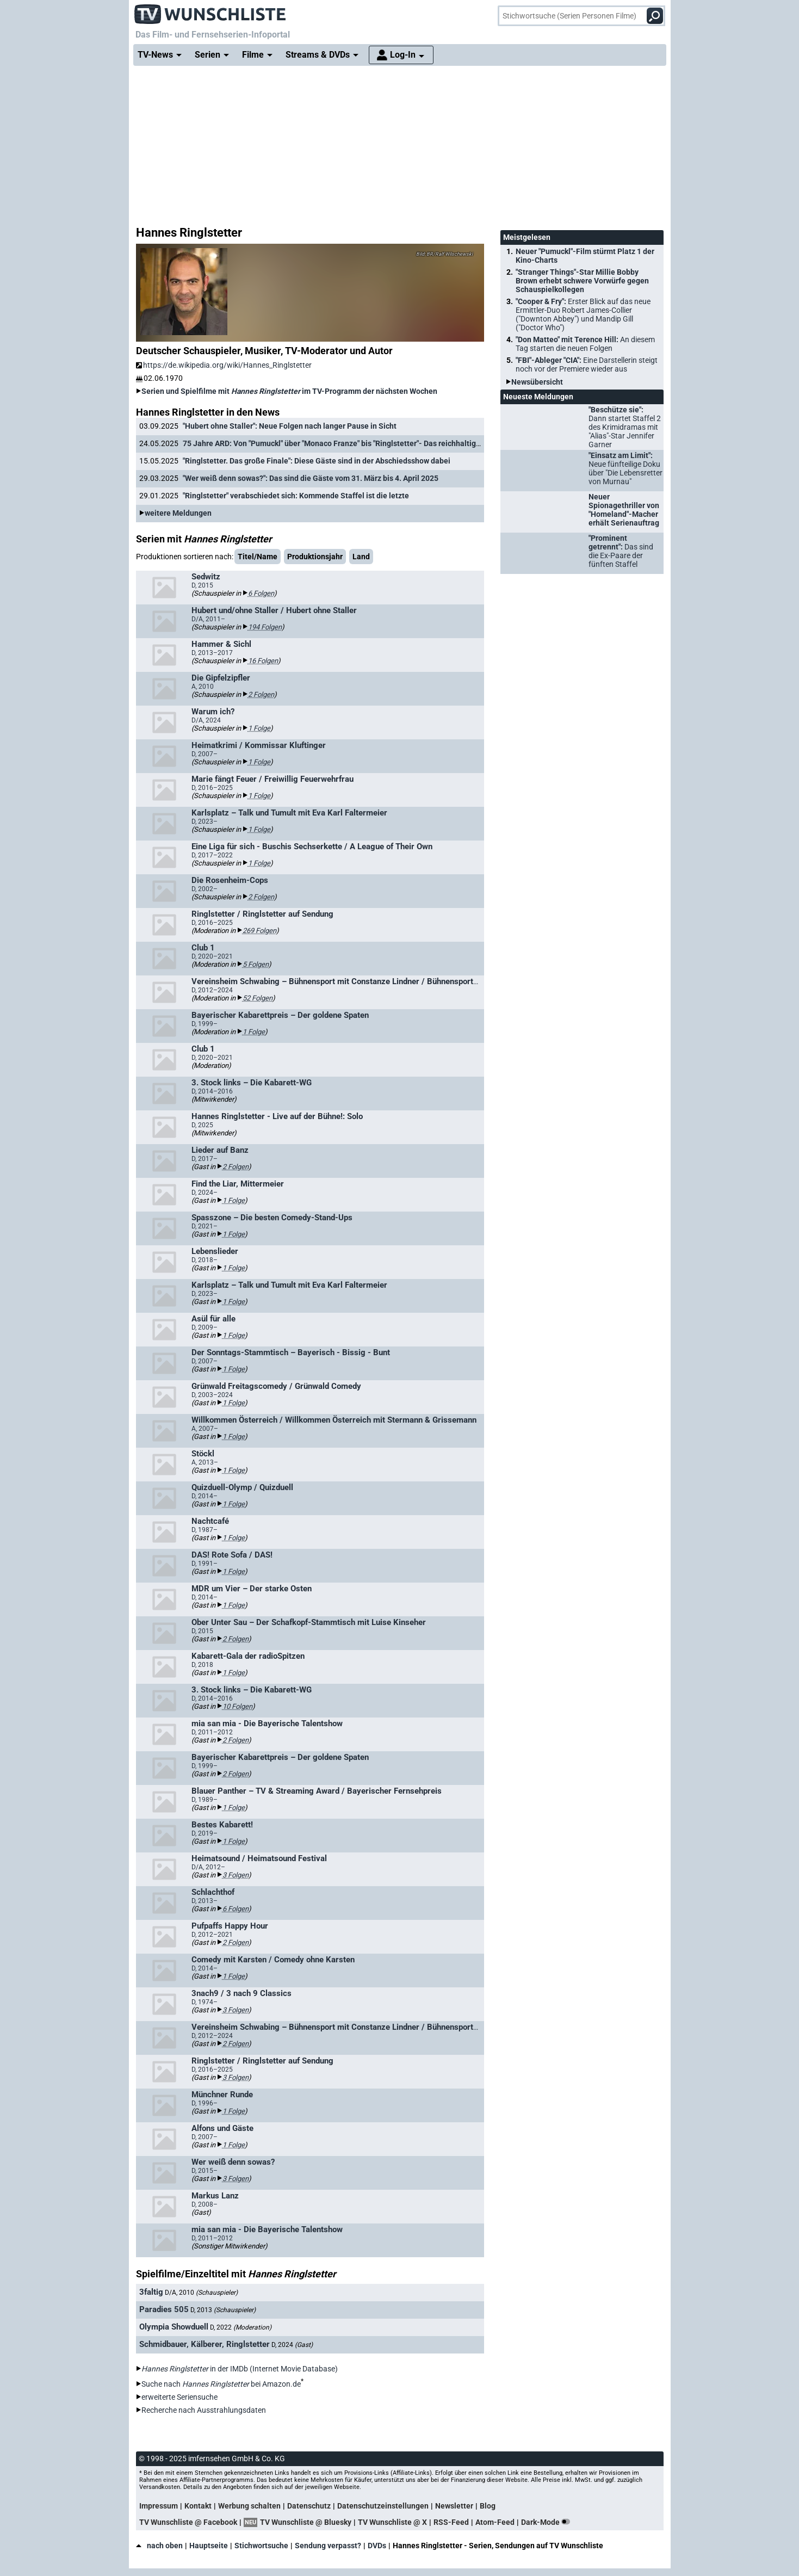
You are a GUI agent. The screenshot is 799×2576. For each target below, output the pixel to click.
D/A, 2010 (201, 2292)
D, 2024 (292, 2345)
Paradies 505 (164, 2309)
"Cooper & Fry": (583, 314)
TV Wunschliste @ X (392, 2522)
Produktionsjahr (315, 556)
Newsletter (454, 2505)
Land (361, 556)
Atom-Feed (495, 2522)
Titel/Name (257, 556)
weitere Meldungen (178, 513)
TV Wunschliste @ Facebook (188, 2522)
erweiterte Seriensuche (179, 2397)
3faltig (151, 2292)
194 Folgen (265, 627)
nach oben (159, 2545)
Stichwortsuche (261, 2545)
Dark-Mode (547, 2522)
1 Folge (259, 728)
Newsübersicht (537, 382)
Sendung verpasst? (328, 2545)
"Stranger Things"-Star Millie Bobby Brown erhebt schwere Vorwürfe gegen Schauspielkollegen (582, 281)
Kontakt (198, 2505)
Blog (487, 2505)
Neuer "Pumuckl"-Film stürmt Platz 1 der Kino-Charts (585, 255)
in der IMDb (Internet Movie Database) (239, 2368)
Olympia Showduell (173, 2327)
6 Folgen (261, 593)
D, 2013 (223, 2310)
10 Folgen (237, 1706)
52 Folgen (257, 998)
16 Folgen (263, 661)
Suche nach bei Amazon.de (221, 2384)
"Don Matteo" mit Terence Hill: (585, 344)
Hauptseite (208, 2545)
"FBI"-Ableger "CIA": (587, 364)
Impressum (158, 2505)
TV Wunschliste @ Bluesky (305, 2522)
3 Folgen (235, 1875)
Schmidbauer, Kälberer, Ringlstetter (204, 2344)
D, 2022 (240, 2327)
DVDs (377, 2545)
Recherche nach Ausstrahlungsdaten (203, 2410)
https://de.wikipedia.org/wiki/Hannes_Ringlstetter (224, 365)
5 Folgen (256, 964)
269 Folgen (259, 930)
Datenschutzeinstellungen (383, 2505)
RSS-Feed (451, 2522)
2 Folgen (261, 694)
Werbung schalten (249, 2505)
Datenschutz (309, 2505)
